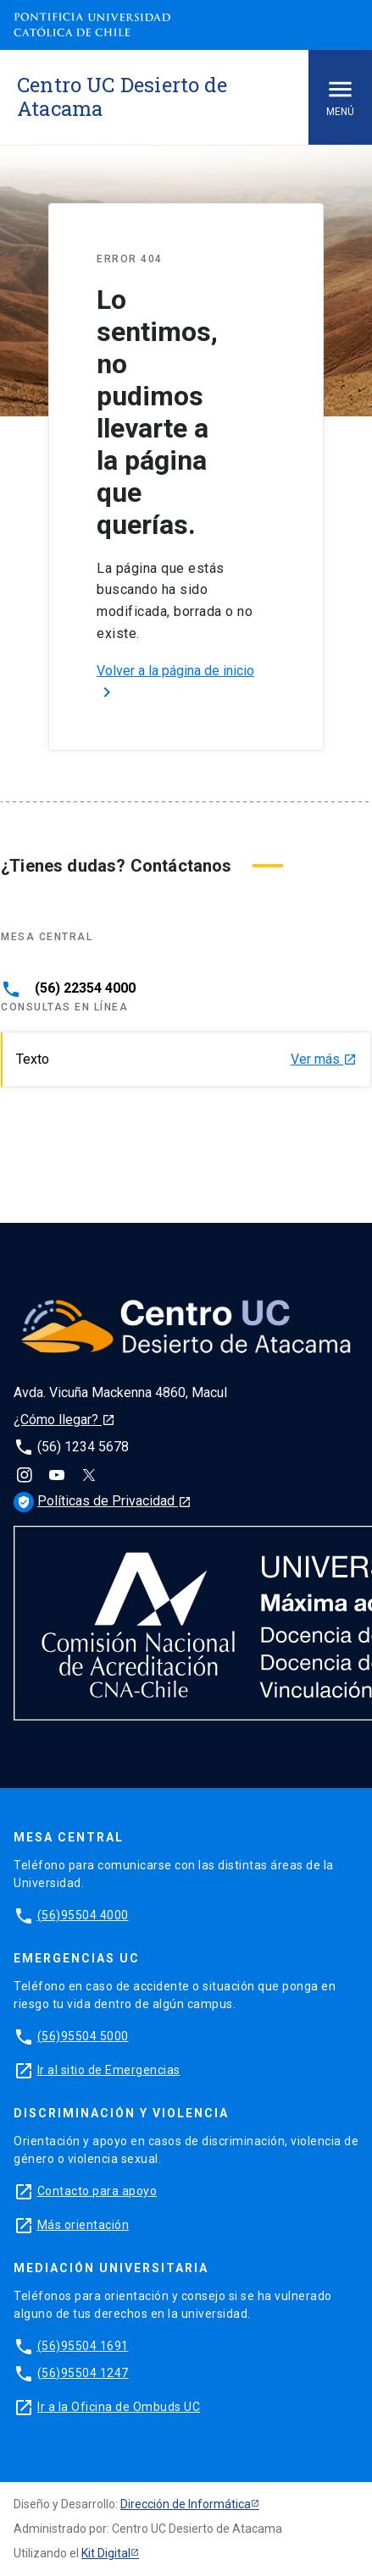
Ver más (324, 1060)
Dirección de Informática (185, 2504)
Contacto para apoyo (97, 2191)
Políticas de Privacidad (103, 1501)
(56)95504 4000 (83, 1915)
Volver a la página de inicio (175, 682)
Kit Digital (105, 2553)
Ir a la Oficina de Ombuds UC (118, 2407)
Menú (340, 96)
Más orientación (83, 2225)
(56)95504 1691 (83, 2346)
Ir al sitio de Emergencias (108, 2070)
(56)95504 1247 (83, 2373)
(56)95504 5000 (83, 2036)
